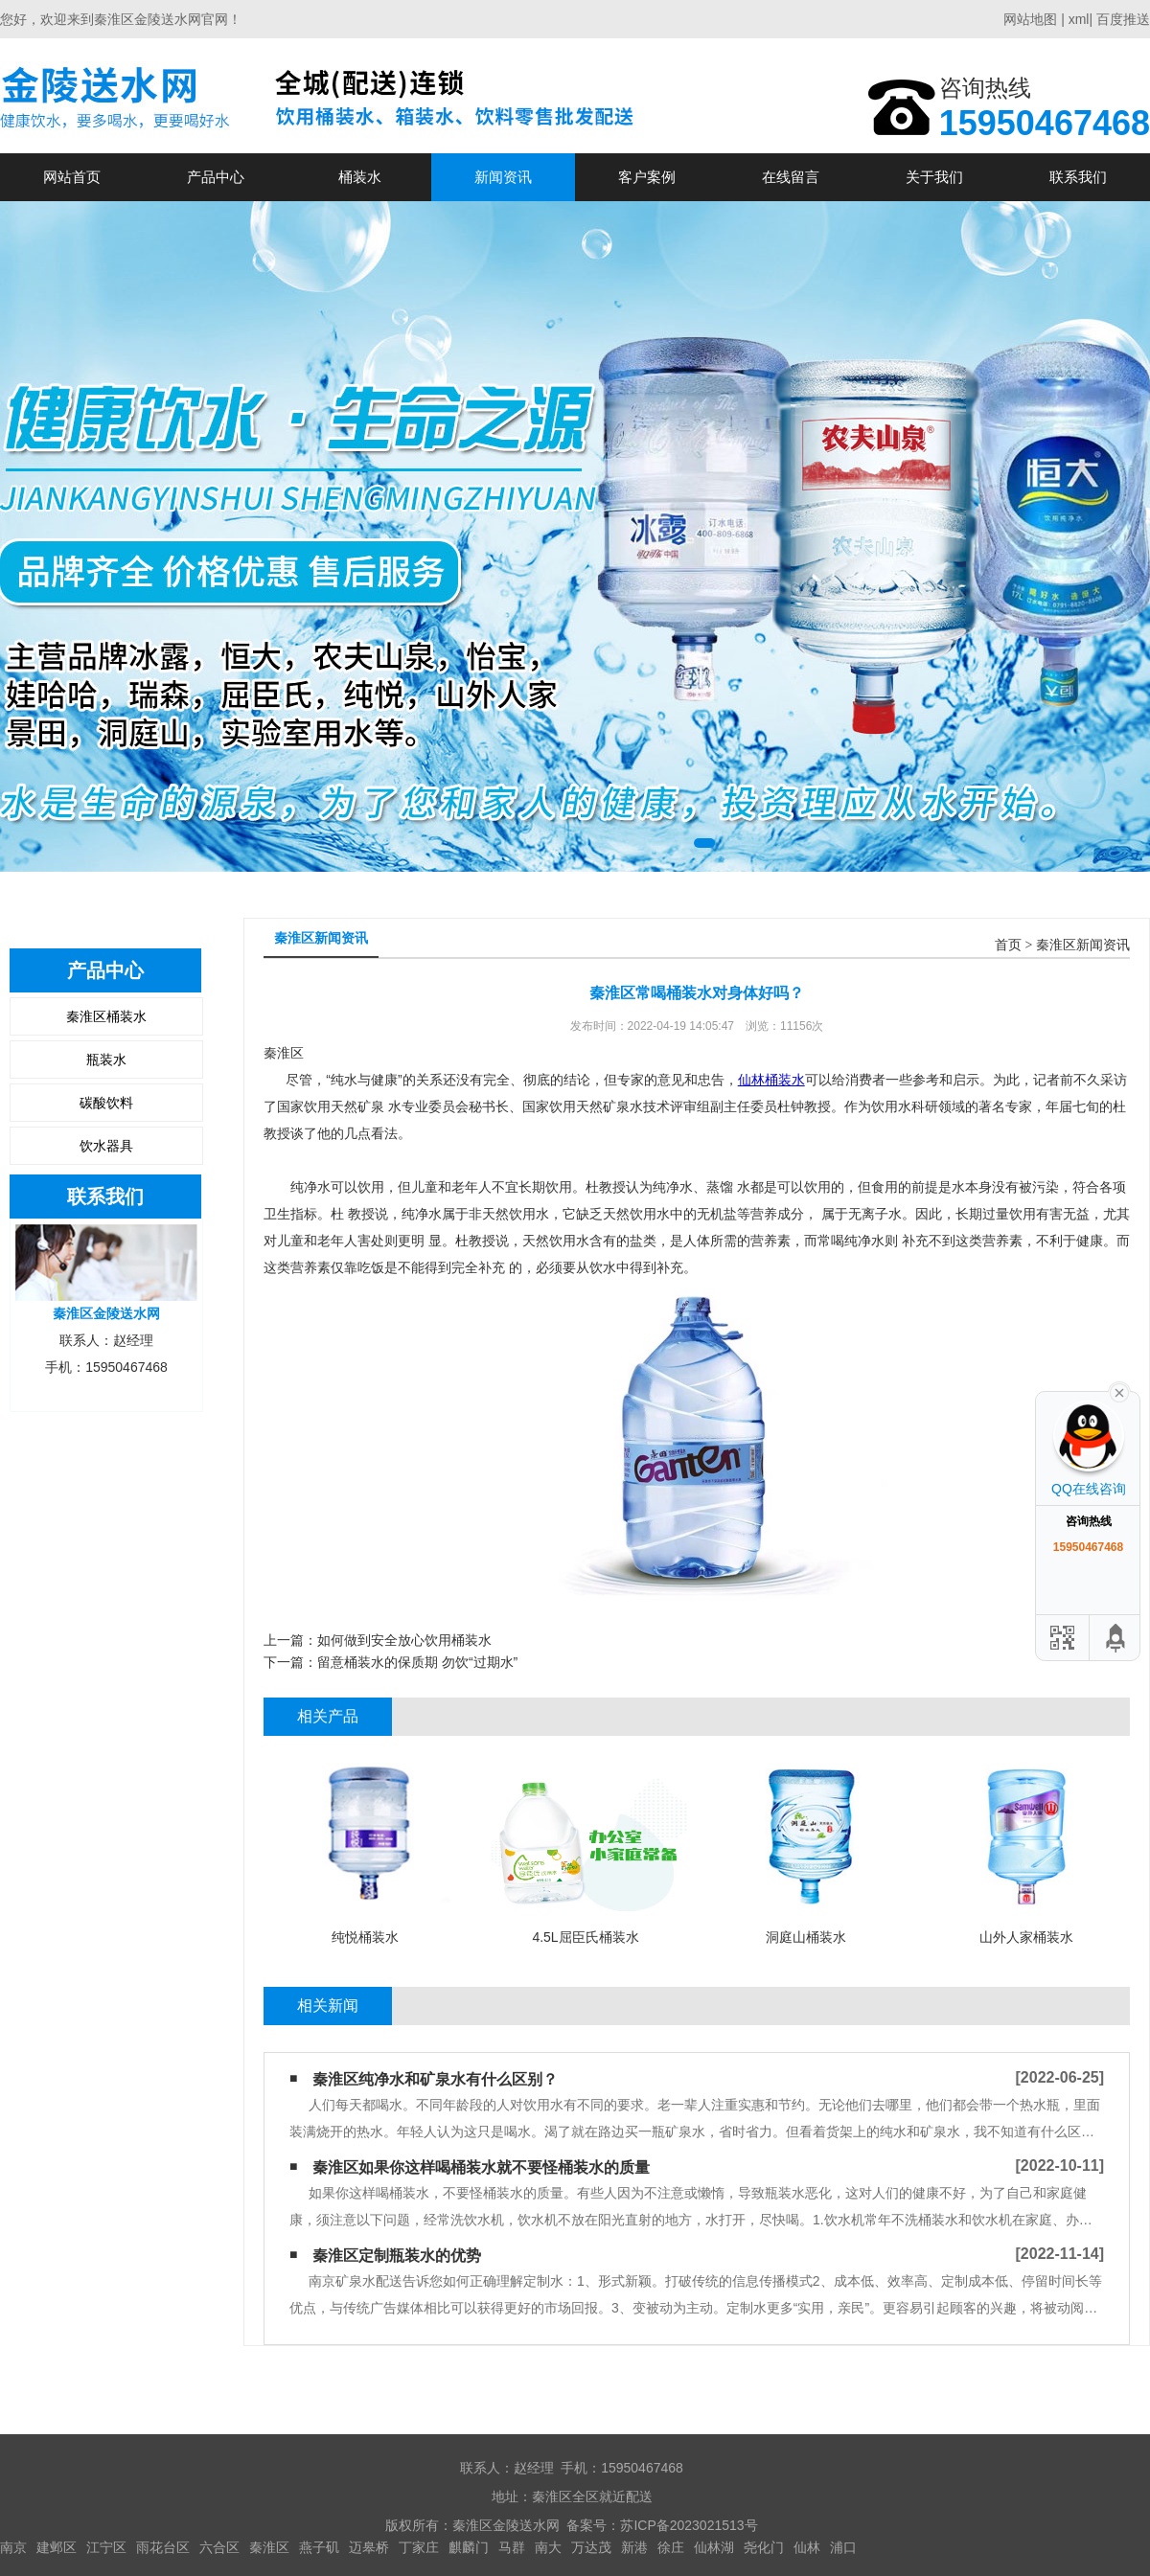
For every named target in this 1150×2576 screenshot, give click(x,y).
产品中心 (215, 177)
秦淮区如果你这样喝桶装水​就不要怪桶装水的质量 (481, 2167)
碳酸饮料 (106, 1102)
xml (1079, 19)
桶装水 (359, 177)
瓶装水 (106, 1059)
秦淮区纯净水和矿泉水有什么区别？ (435, 2079)
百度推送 (1123, 19)
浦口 (843, 2547)
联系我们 (1078, 177)
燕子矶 (319, 2547)
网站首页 (72, 177)
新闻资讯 (503, 177)
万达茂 (591, 2547)
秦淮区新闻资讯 (1083, 945)
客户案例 (647, 177)
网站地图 (1030, 19)
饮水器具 (106, 1145)
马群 (511, 2547)
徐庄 (670, 2547)
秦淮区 (269, 2547)
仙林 (807, 2547)
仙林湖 (714, 2547)
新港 (634, 2547)
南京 (13, 2547)
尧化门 (764, 2547)
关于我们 (934, 177)
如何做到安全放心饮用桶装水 (404, 1640)
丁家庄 (419, 2547)
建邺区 (56, 2547)
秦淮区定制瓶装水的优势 (396, 2255)
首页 (1008, 945)
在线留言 (790, 177)
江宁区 (106, 2547)
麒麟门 (468, 2547)
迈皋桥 (369, 2547)
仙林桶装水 (771, 1079)
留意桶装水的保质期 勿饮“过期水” (417, 1662)
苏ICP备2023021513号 (688, 2525)
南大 (548, 2547)
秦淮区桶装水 (106, 1016)
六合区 (219, 2547)
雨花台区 (163, 2547)
